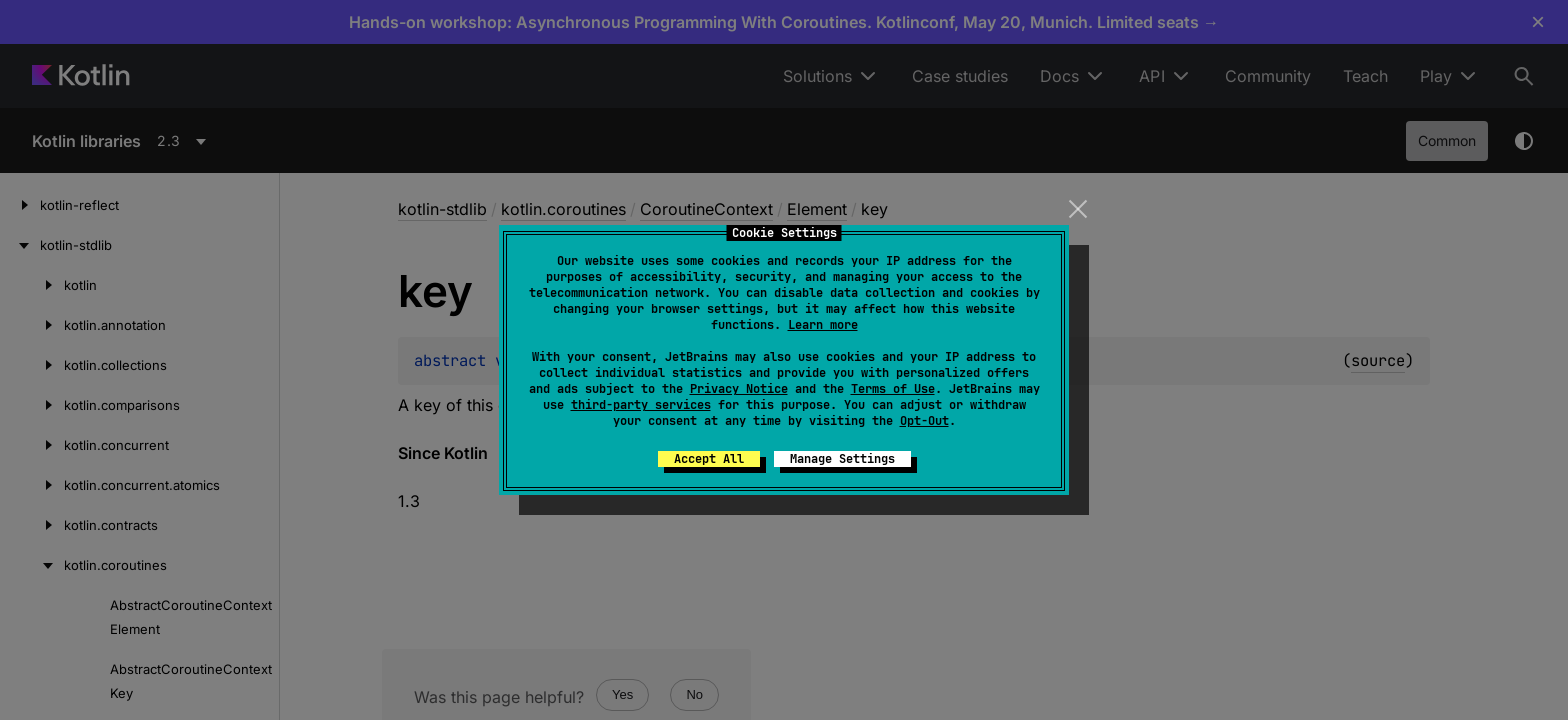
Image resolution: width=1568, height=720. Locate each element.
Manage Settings (842, 459)
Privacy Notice (739, 389)
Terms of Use (893, 389)
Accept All (709, 459)
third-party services (641, 405)
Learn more (823, 325)
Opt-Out (924, 421)
